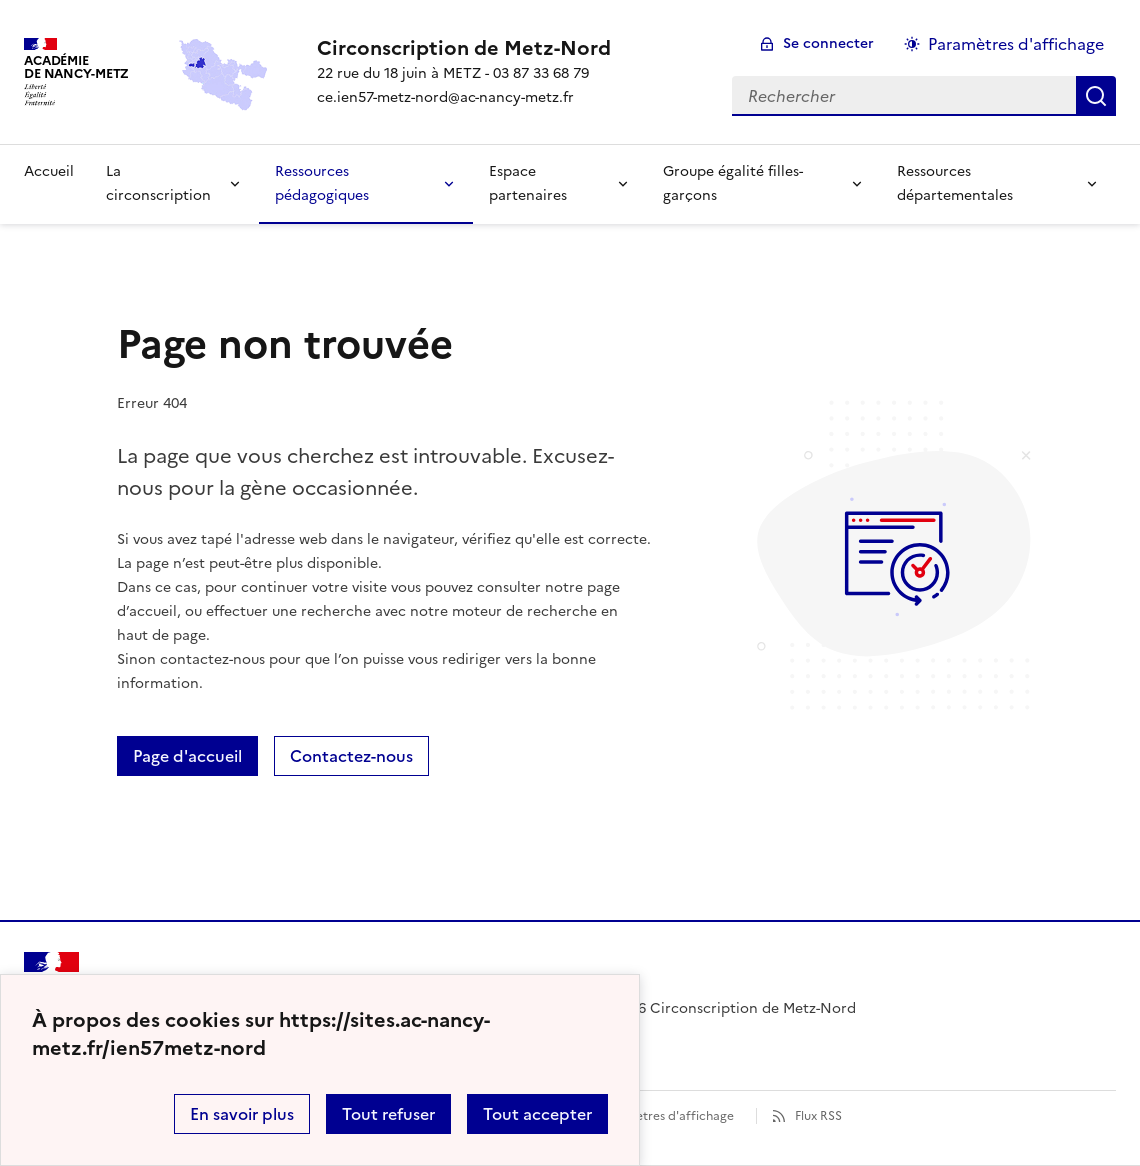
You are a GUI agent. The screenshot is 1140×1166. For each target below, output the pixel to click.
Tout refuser (388, 1114)
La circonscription (158, 183)
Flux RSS (818, 1116)
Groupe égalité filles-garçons (733, 183)
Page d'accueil (187, 756)
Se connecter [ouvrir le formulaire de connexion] (828, 43)
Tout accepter (537, 1114)
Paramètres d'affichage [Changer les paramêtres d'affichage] (1016, 44)
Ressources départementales (955, 183)
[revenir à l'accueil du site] (464, 48)
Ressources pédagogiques (322, 183)
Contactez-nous (351, 756)
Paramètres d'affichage (666, 1116)
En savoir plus (242, 1114)
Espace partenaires (528, 183)
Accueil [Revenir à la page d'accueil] (49, 171)
